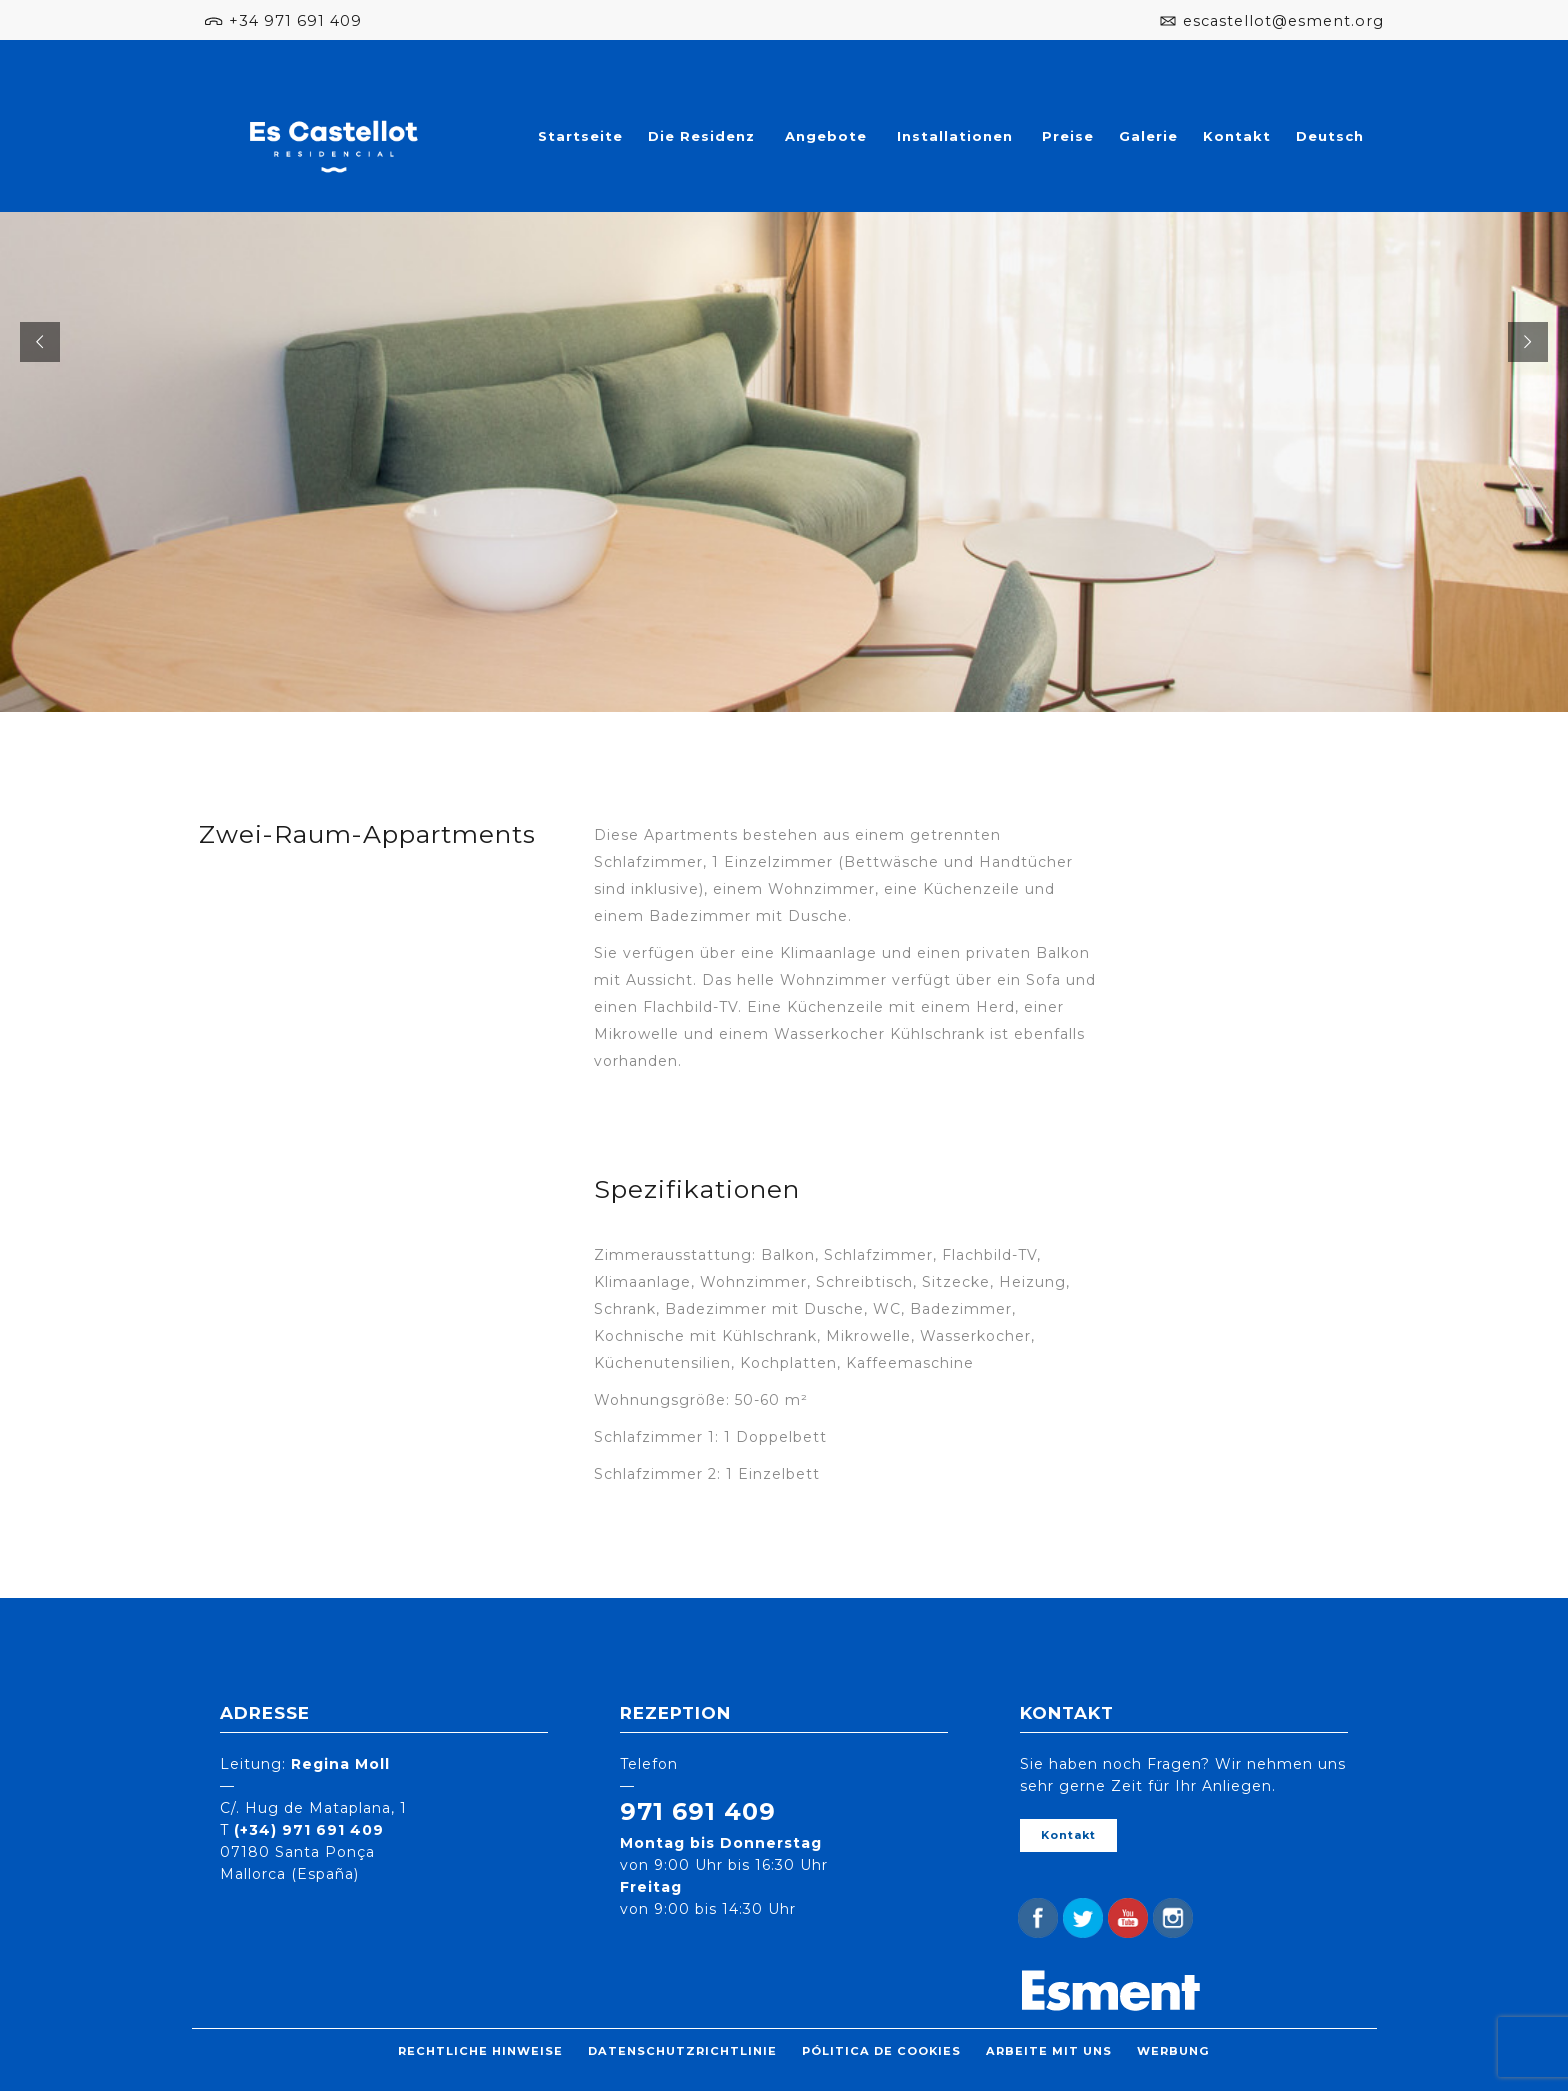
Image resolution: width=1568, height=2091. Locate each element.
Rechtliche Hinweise (480, 2051)
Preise (1068, 136)
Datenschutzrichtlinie (682, 2051)
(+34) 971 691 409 (309, 1830)
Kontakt (1237, 136)
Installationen (955, 136)
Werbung (1173, 2051)
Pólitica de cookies (881, 2051)
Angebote (826, 136)
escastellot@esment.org (1283, 21)
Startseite (580, 136)
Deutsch (1330, 136)
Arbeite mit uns (1049, 2051)
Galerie (1148, 136)
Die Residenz (701, 136)
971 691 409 (698, 1811)
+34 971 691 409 (295, 21)
